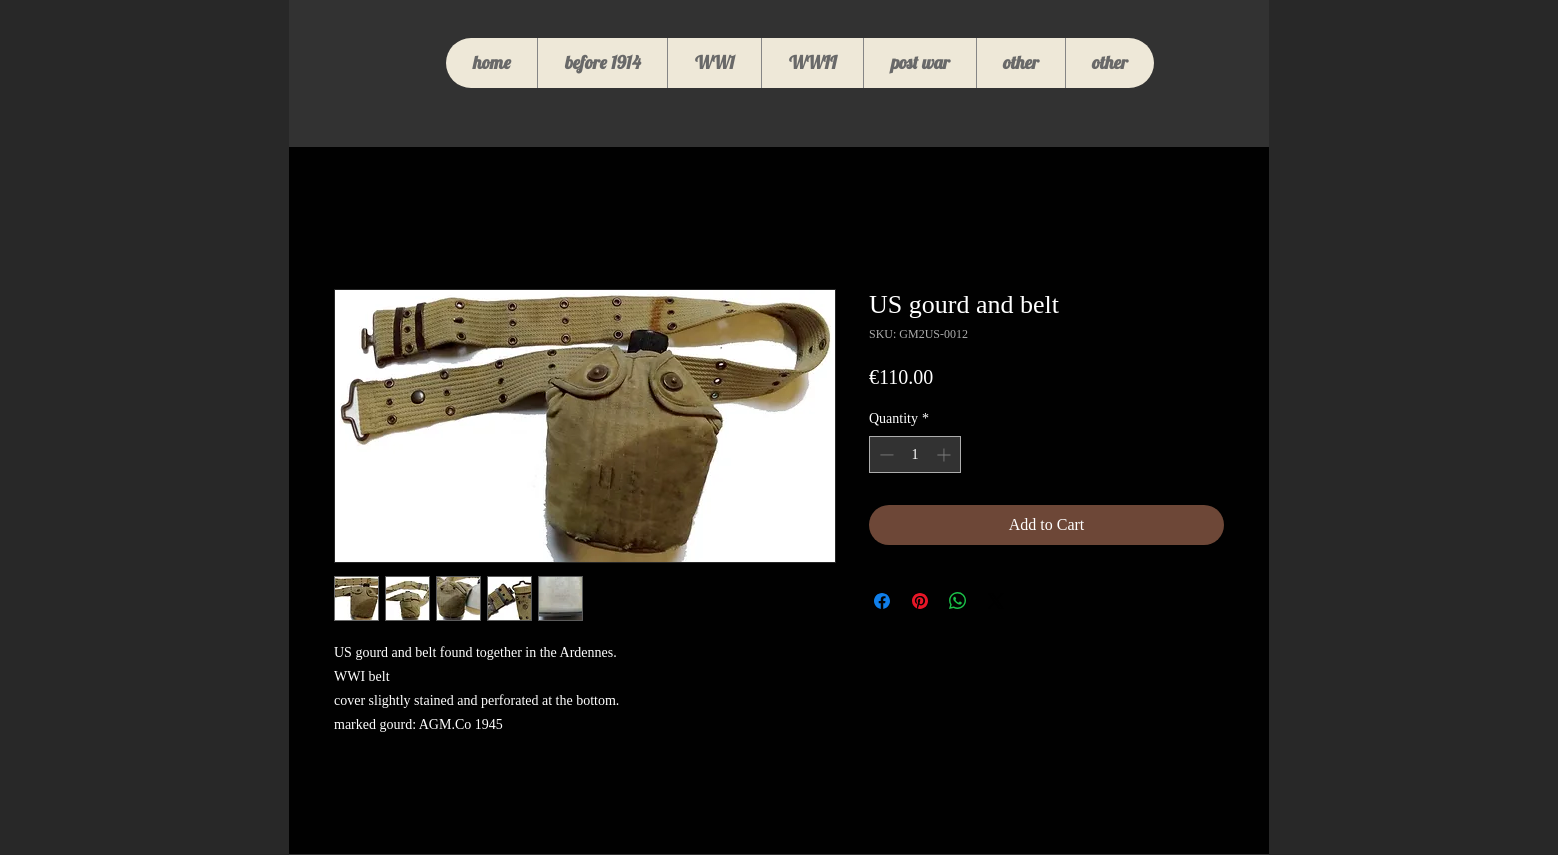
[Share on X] (996, 601)
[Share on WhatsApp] (958, 601)
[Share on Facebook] (882, 601)
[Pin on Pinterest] (920, 601)
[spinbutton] (915, 454)
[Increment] (945, 454)
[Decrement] (884, 454)
